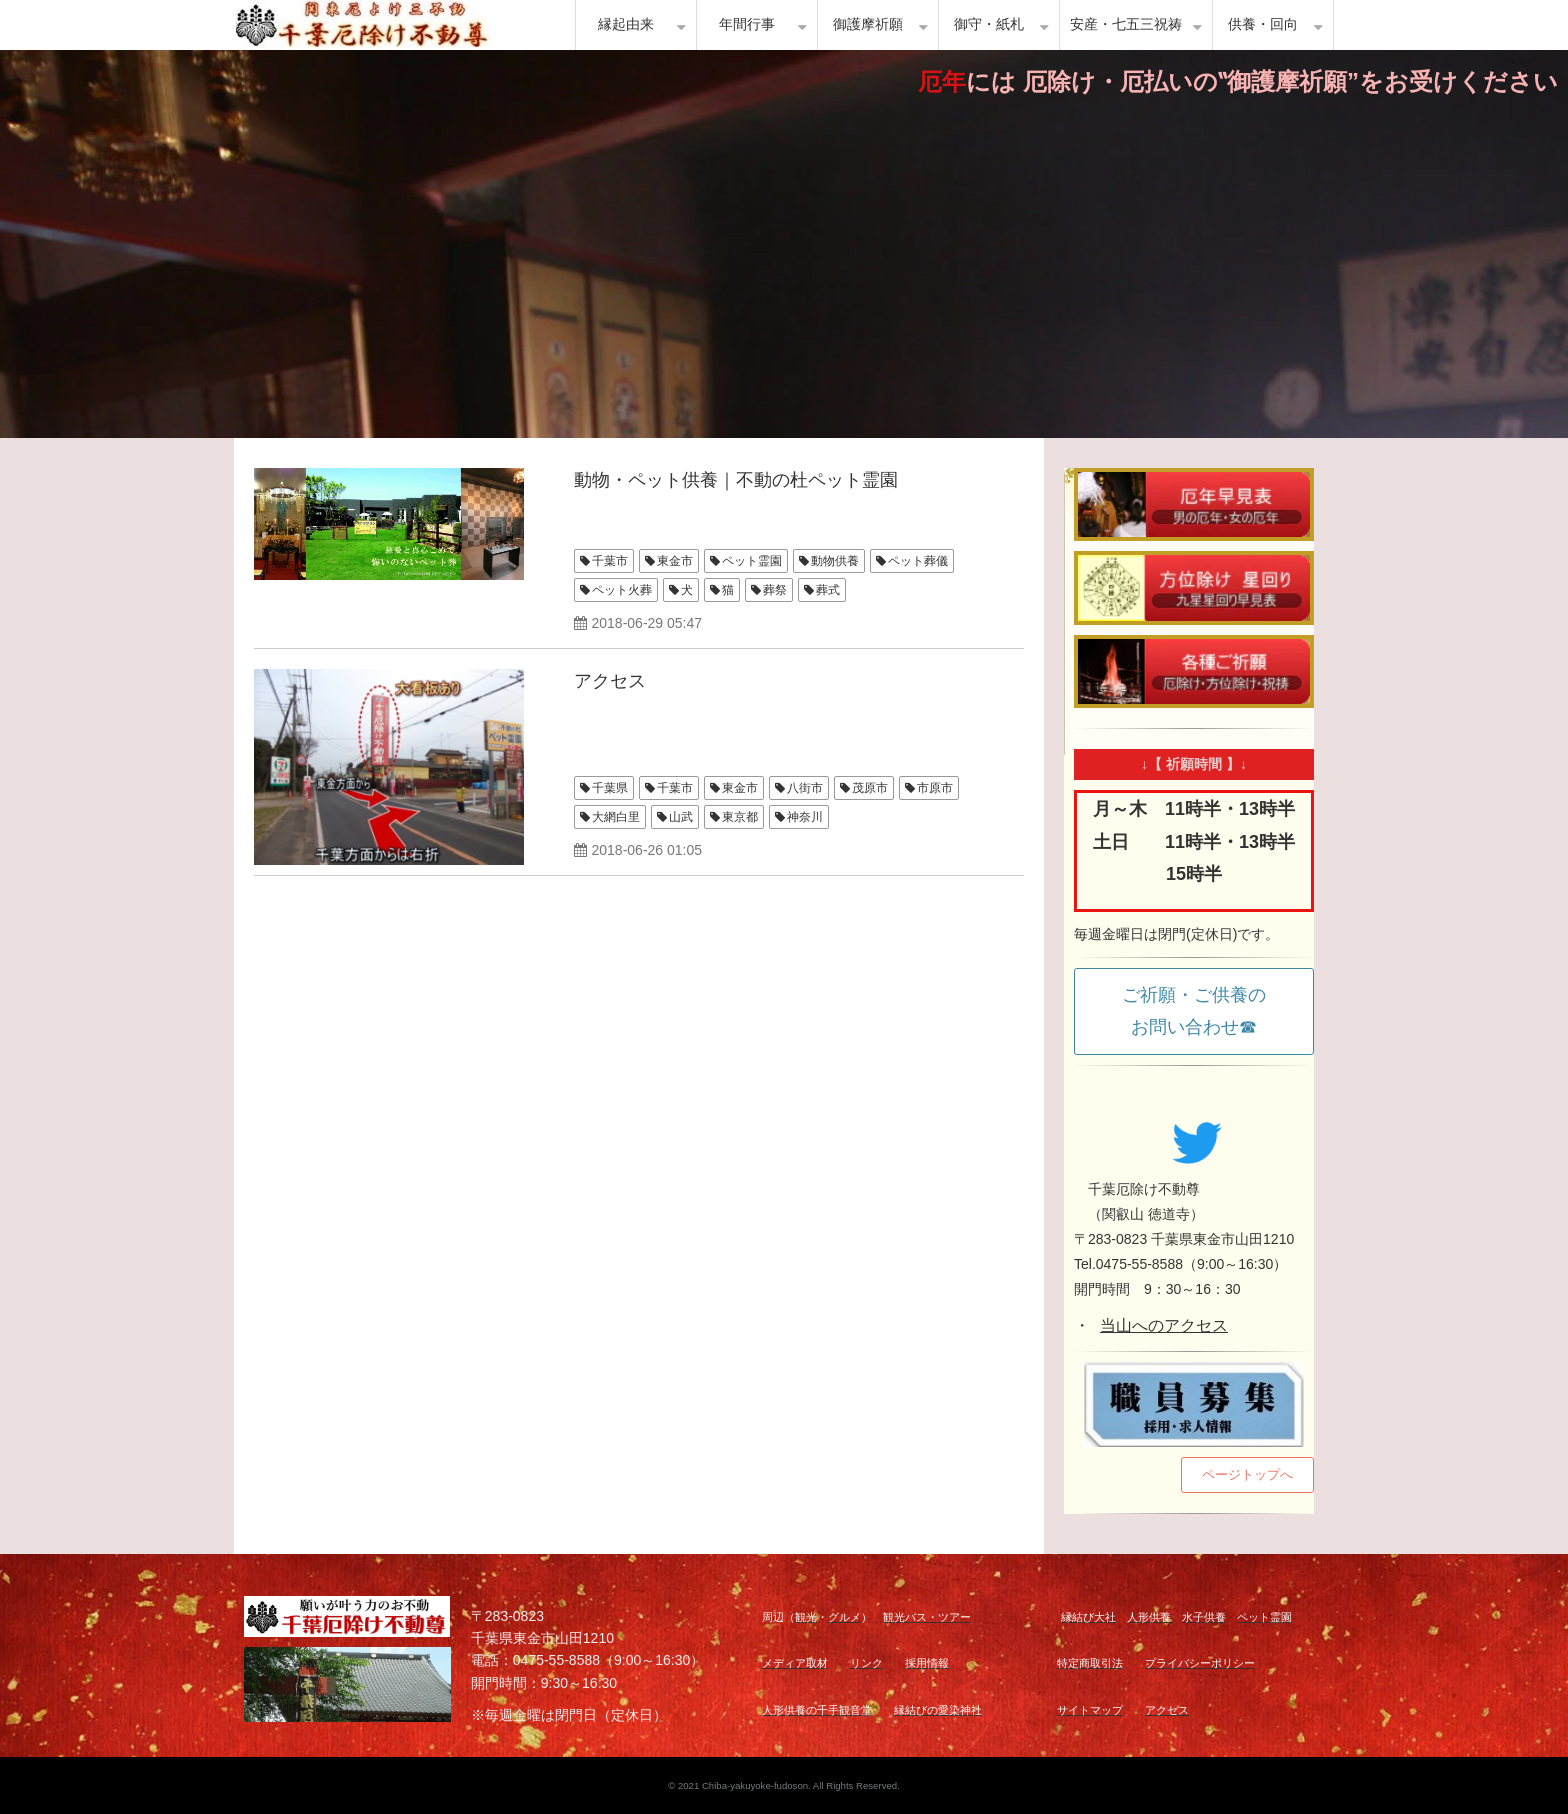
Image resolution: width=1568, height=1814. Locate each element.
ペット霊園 (752, 561)
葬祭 (775, 590)
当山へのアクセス (1164, 1325)
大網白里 (616, 817)
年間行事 (747, 24)
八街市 (805, 788)
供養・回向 (1263, 24)
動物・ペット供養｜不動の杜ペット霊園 (736, 480)
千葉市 (610, 561)
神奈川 (805, 817)
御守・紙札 (989, 24)
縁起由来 (626, 24)
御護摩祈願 (868, 24)
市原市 (935, 788)
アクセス (610, 681)
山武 (681, 817)
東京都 (740, 817)
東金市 (675, 561)
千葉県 (610, 788)
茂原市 (870, 788)
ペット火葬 (622, 590)
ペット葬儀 (918, 561)
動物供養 (835, 561)
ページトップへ (1247, 1474)
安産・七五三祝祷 (1126, 24)
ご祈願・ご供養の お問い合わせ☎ (1203, 1011)
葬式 (828, 590)
